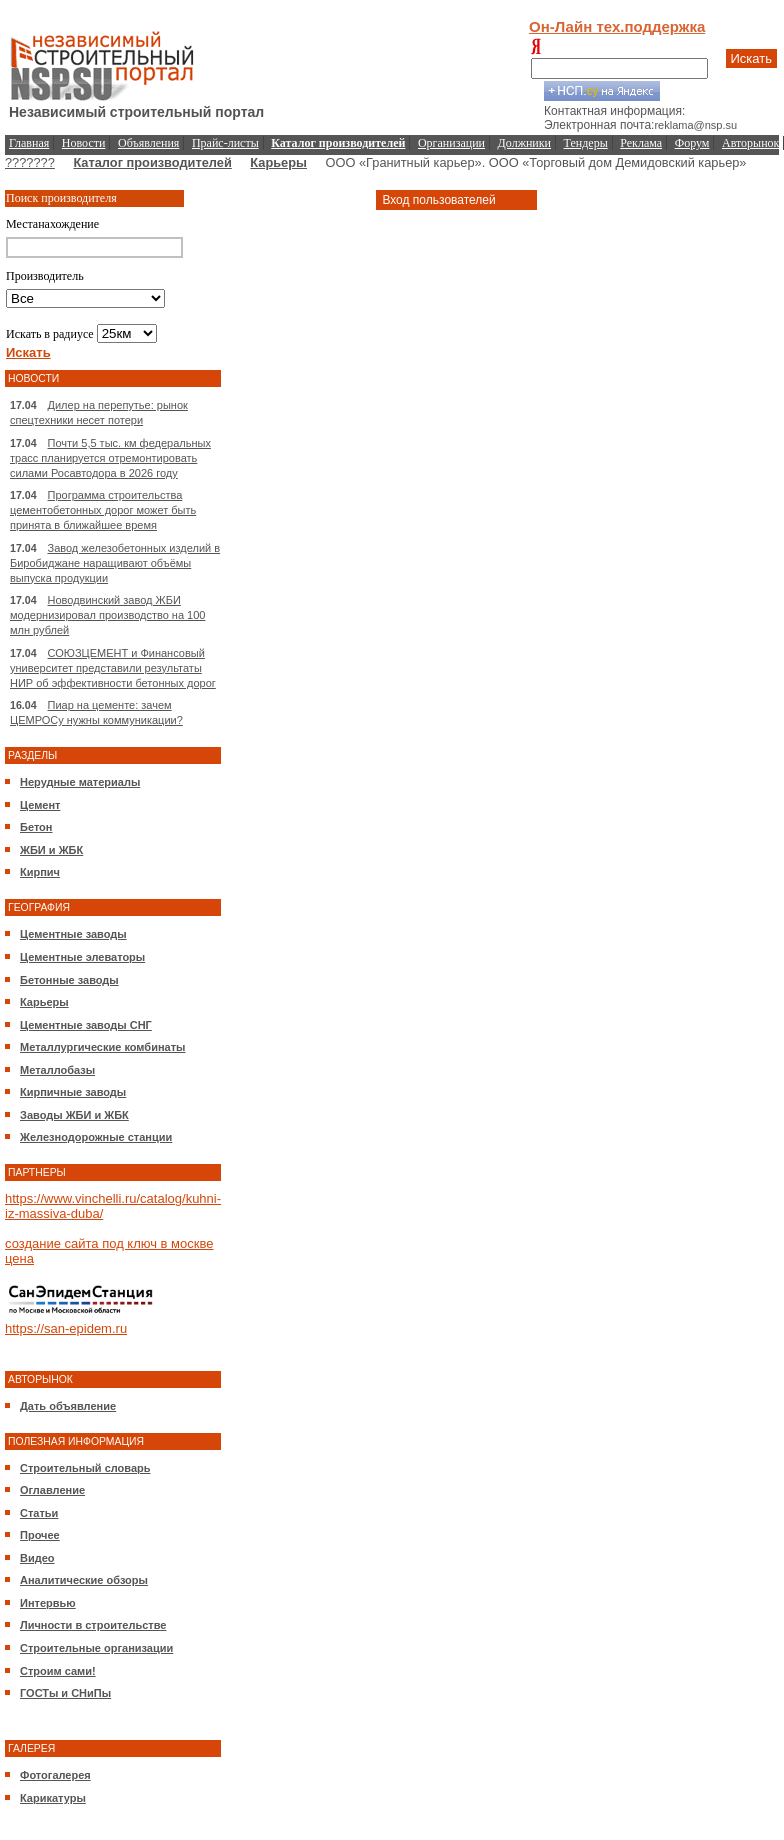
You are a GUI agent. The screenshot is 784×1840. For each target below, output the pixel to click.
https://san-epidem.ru (66, 1328)
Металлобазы (57, 1070)
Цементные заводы (73, 934)
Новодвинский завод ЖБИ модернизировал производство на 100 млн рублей (107, 615)
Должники (524, 143)
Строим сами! (58, 1671)
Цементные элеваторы (82, 957)
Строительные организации (96, 1648)
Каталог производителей (152, 162)
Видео (37, 1558)
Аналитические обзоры (84, 1580)
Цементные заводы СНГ (86, 1025)
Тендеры (586, 143)
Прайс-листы (225, 143)
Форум (692, 143)
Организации (451, 143)
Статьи (39, 1513)
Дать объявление (68, 1406)
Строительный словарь (85, 1468)
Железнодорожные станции (96, 1137)
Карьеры (278, 162)
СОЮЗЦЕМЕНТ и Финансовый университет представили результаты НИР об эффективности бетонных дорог (113, 668)
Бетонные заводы (69, 980)
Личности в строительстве (93, 1625)
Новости (84, 143)
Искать (752, 58)
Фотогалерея (55, 1775)
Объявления (148, 143)
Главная (29, 143)
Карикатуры (53, 1798)
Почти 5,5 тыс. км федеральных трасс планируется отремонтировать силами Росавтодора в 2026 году (110, 458)
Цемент (40, 805)
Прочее (40, 1535)
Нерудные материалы (80, 782)
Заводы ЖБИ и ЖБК (74, 1115)
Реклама (641, 143)
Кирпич (40, 872)
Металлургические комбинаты (102, 1047)
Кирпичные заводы (73, 1092)
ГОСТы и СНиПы (65, 1693)
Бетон (36, 827)
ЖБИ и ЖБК (51, 850)
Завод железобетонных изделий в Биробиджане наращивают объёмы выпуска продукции (115, 563)
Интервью (48, 1603)
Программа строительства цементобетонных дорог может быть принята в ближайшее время (103, 510)
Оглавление (52, 1490)
